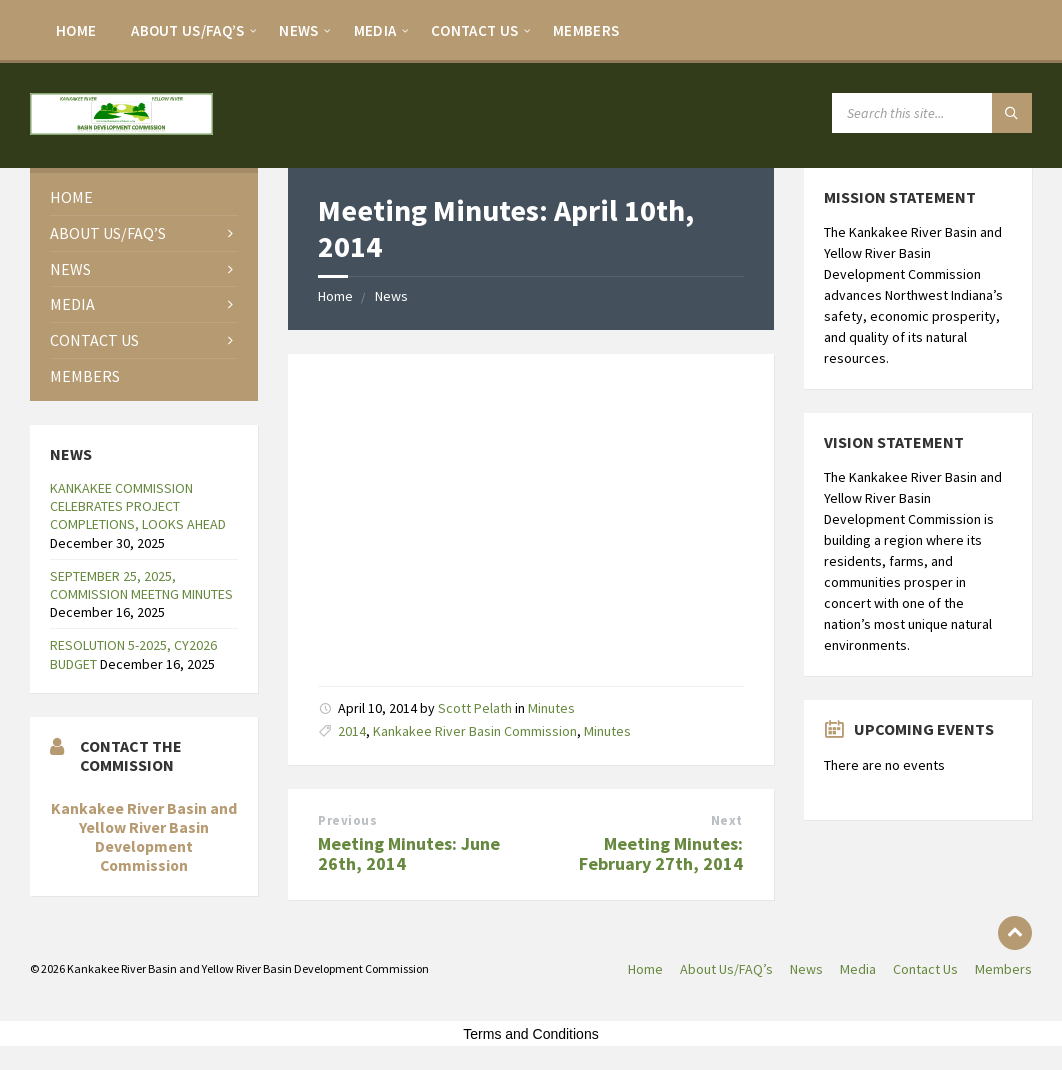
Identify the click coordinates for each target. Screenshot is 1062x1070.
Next (727, 820)
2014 (352, 731)
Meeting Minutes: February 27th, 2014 (661, 854)
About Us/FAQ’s (187, 30)
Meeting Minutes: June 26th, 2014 (409, 854)
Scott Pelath (475, 708)
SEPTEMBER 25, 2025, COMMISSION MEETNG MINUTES (141, 585)
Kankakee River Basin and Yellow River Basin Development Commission (144, 837)
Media (375, 30)
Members (586, 30)
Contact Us (474, 30)
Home (76, 30)
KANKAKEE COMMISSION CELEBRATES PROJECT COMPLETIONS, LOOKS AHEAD (138, 506)
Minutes (551, 708)
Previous (347, 820)
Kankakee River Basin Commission (475, 731)
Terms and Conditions (530, 1034)
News (298, 30)
